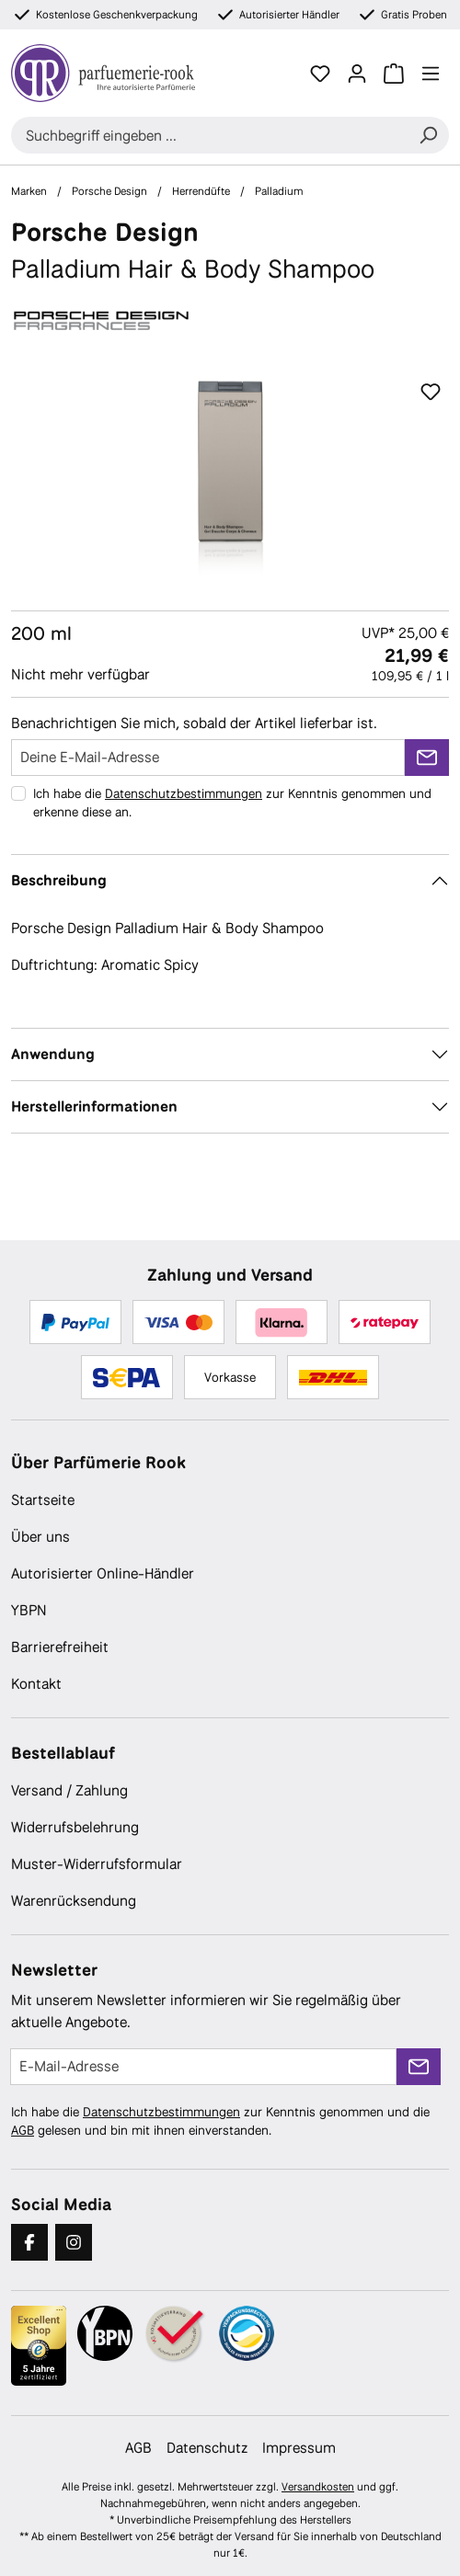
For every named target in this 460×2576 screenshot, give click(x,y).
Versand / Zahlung (69, 1790)
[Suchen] (428, 135)
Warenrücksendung (73, 1900)
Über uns (40, 1536)
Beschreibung (59, 880)
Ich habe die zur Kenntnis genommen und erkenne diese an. (232, 802)
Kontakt (36, 1683)
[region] (230, 477)
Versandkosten (318, 2486)
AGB (22, 2130)
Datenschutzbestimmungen (183, 793)
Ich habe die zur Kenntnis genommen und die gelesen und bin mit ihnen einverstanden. (220, 2120)
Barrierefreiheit (60, 1647)
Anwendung (53, 1054)
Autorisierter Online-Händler (102, 1573)
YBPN (29, 1610)
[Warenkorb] (393, 73)
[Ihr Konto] (357, 73)
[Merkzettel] (320, 73)
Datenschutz (207, 2447)
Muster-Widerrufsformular (96, 1864)
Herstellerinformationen (94, 1106)
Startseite (43, 1500)
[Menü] (430, 73)
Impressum (299, 2447)
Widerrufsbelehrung (75, 1827)
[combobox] (209, 135)
